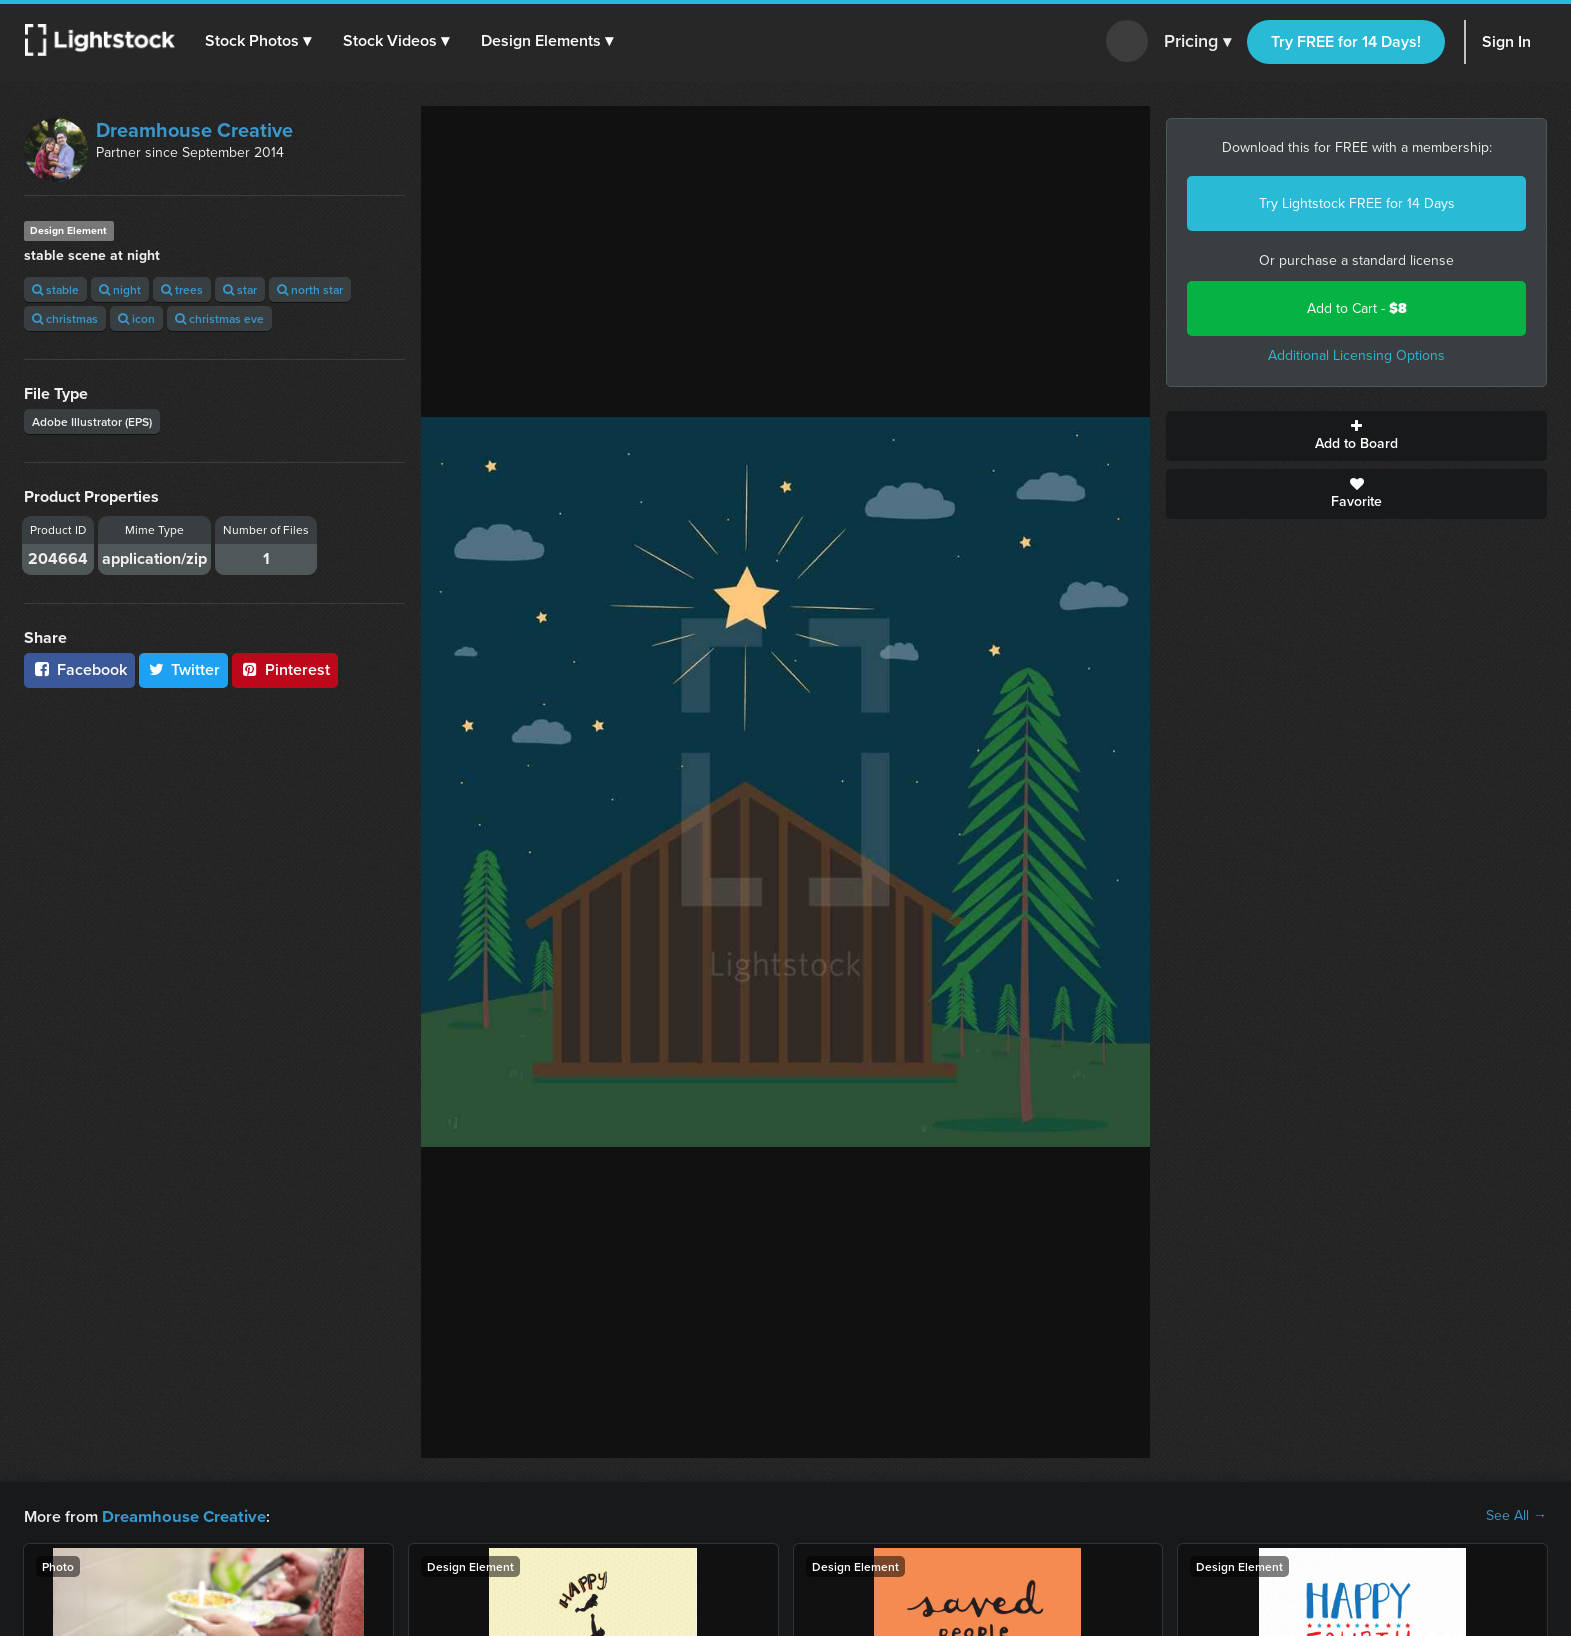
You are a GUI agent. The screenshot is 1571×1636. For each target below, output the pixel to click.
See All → (1516, 1516)
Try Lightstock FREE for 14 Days (1357, 203)
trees (182, 289)
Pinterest (285, 669)
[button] (259, 41)
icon (136, 318)
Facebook (79, 669)
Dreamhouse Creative (194, 130)
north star (310, 289)
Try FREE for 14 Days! (1346, 41)
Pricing (1197, 42)
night (120, 289)
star (240, 289)
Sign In (1506, 41)
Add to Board (1356, 436)
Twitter (184, 669)
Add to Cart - (1357, 308)
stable (55, 289)
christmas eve (219, 318)
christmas (65, 318)
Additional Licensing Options (1356, 355)
